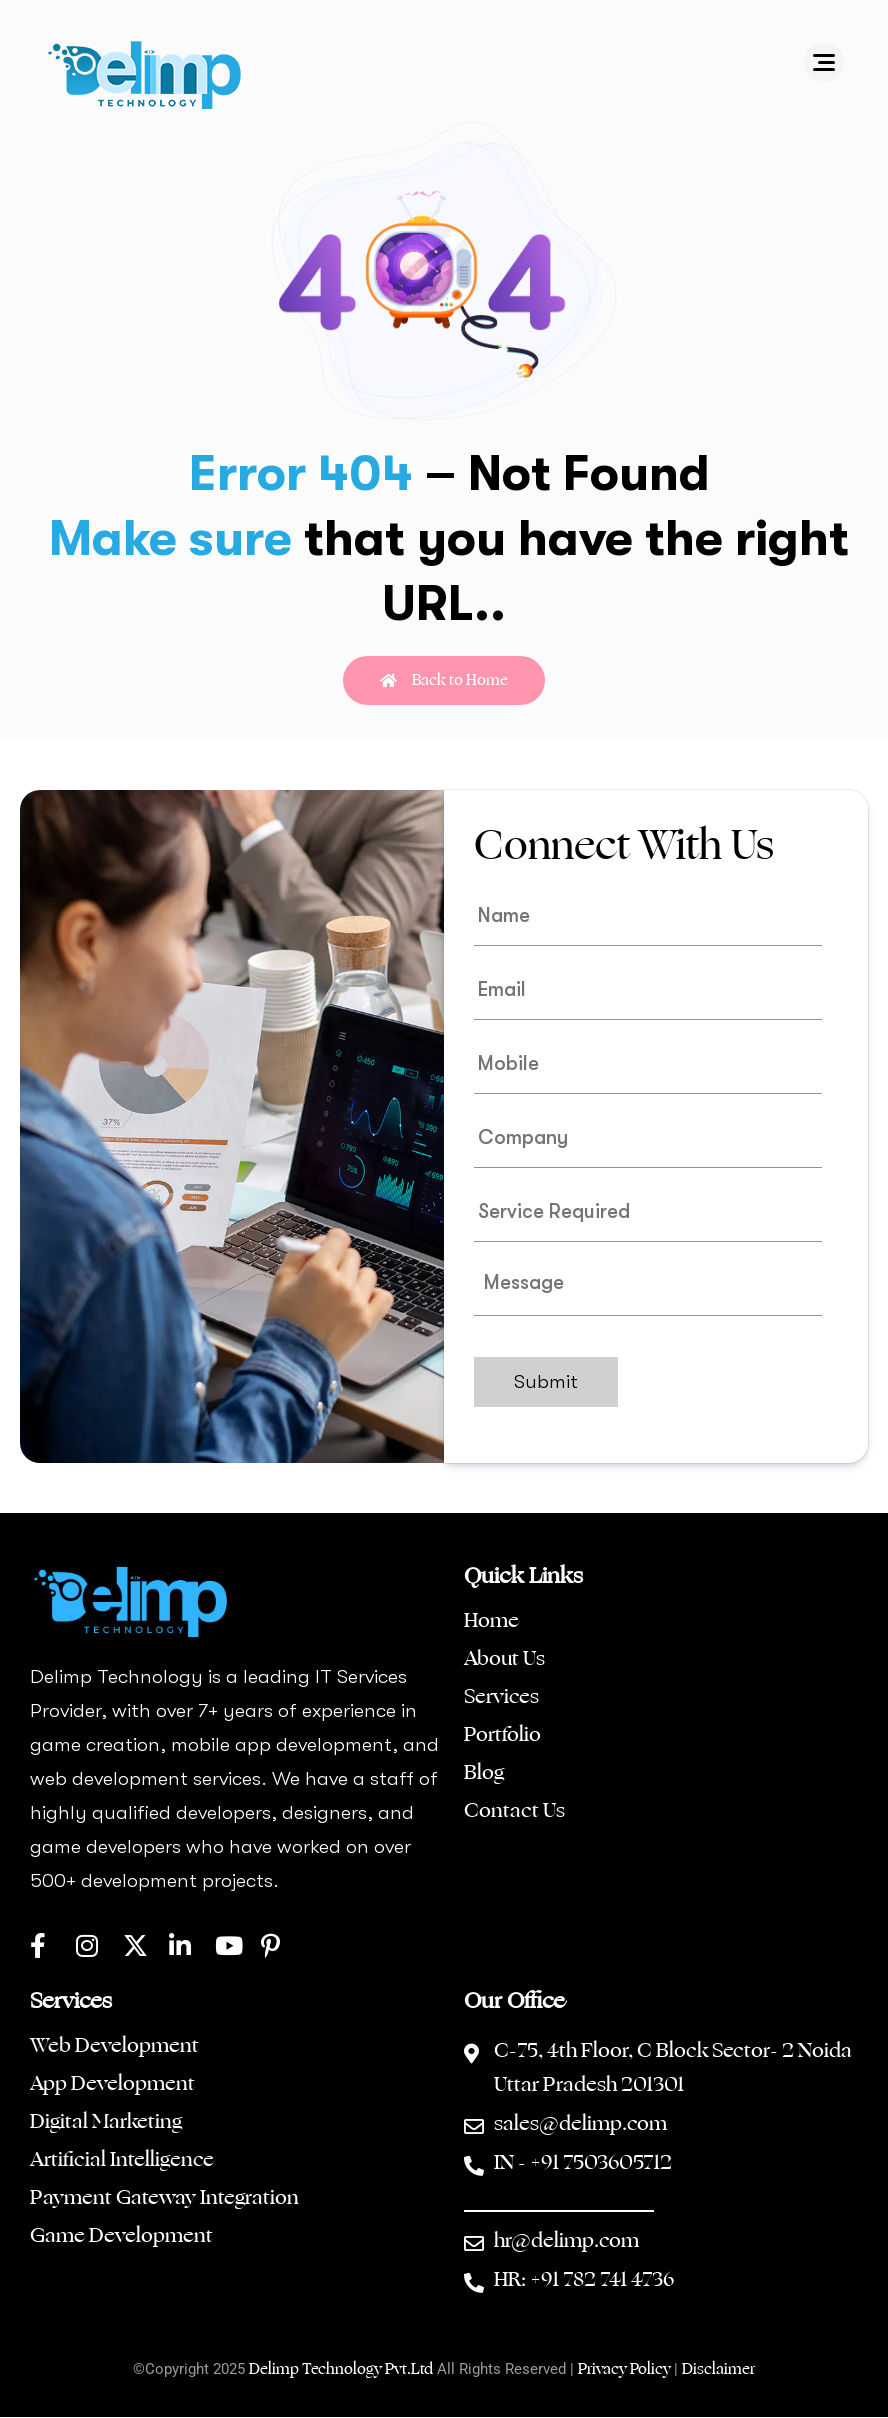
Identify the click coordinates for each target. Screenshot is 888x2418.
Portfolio (502, 1735)
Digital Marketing (106, 2122)
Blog (484, 1773)
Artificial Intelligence (124, 2160)
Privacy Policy (626, 2369)
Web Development (114, 2046)
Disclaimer (718, 2369)
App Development (112, 2084)
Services (501, 1697)
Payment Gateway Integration (164, 2198)
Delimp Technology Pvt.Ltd (341, 2369)
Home (491, 1621)
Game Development (121, 2236)
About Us (504, 1659)
